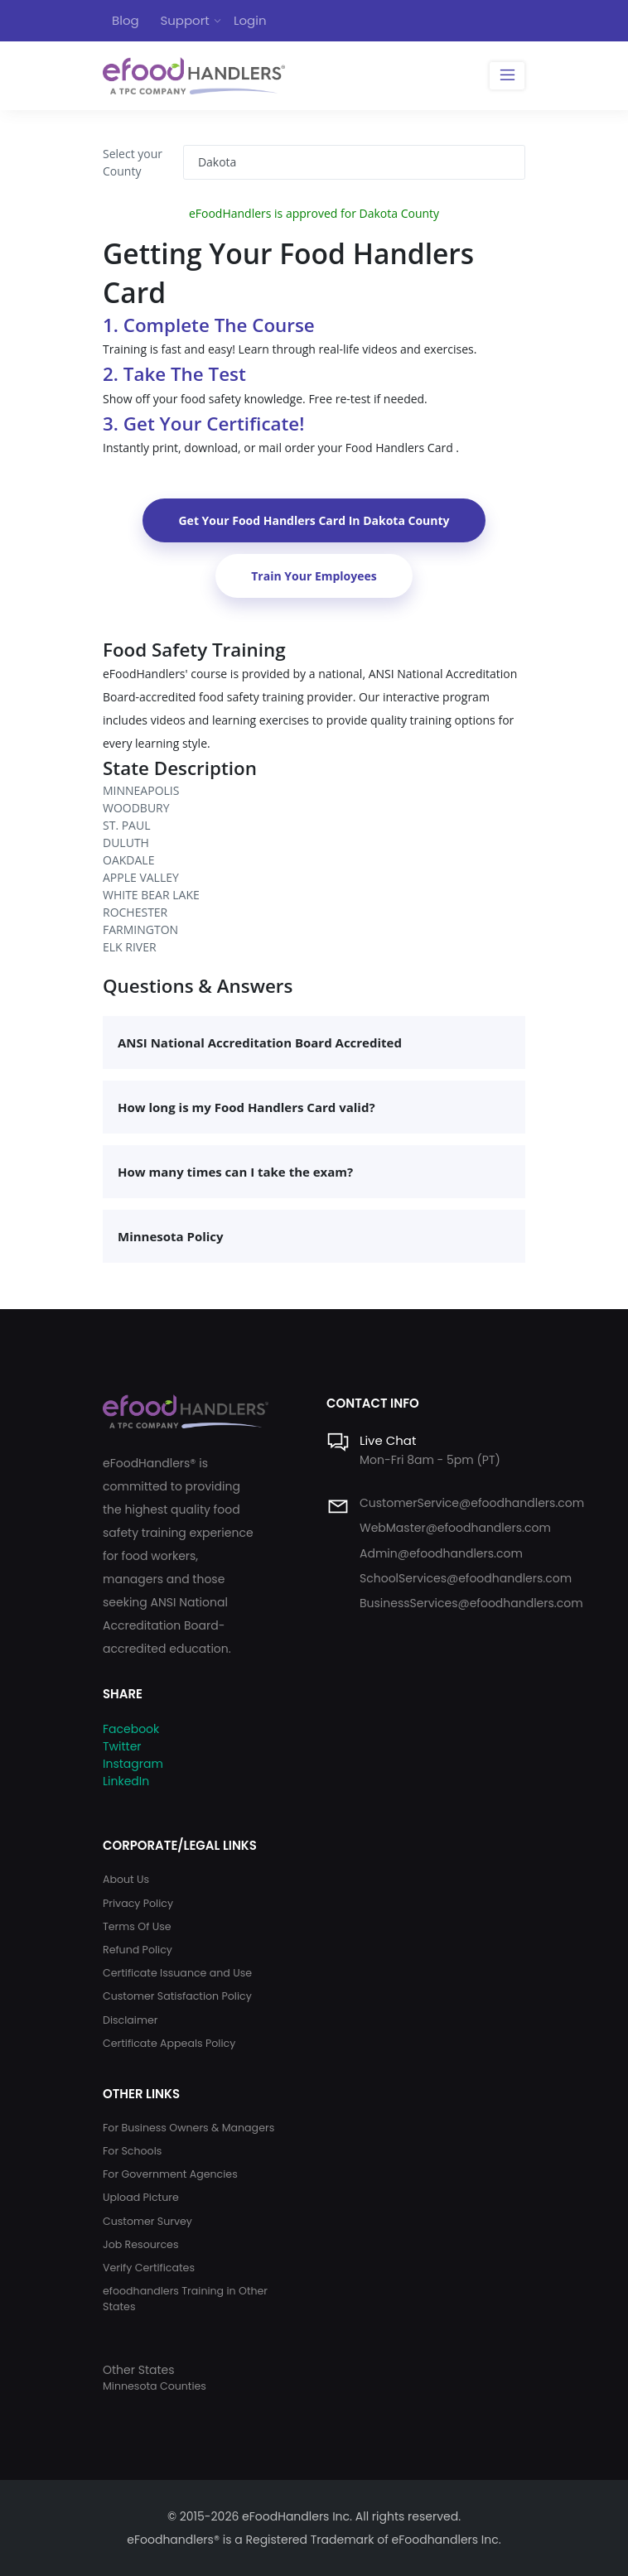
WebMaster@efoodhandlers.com (455, 1527)
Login (250, 20)
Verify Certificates (149, 2268)
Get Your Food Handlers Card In (313, 520)
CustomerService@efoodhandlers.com (472, 1503)
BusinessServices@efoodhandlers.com (471, 1603)
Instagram (133, 1763)
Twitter (122, 1746)
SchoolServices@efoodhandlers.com (466, 1578)
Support (184, 20)
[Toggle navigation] (507, 76)
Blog (125, 20)
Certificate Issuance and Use (177, 1973)
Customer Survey (147, 2221)
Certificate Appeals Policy (169, 2043)
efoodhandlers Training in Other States (185, 2299)
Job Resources (141, 2244)
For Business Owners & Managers (188, 2128)
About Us (126, 1879)
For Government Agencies (170, 2174)
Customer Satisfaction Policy (177, 1996)
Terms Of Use (137, 1926)
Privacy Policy (138, 1903)
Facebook (131, 1729)
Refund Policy (137, 1950)
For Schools (132, 2151)
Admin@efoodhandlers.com (441, 1553)
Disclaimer (130, 2020)
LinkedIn (126, 1781)
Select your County (132, 162)
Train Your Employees (313, 576)
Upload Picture (141, 2197)
